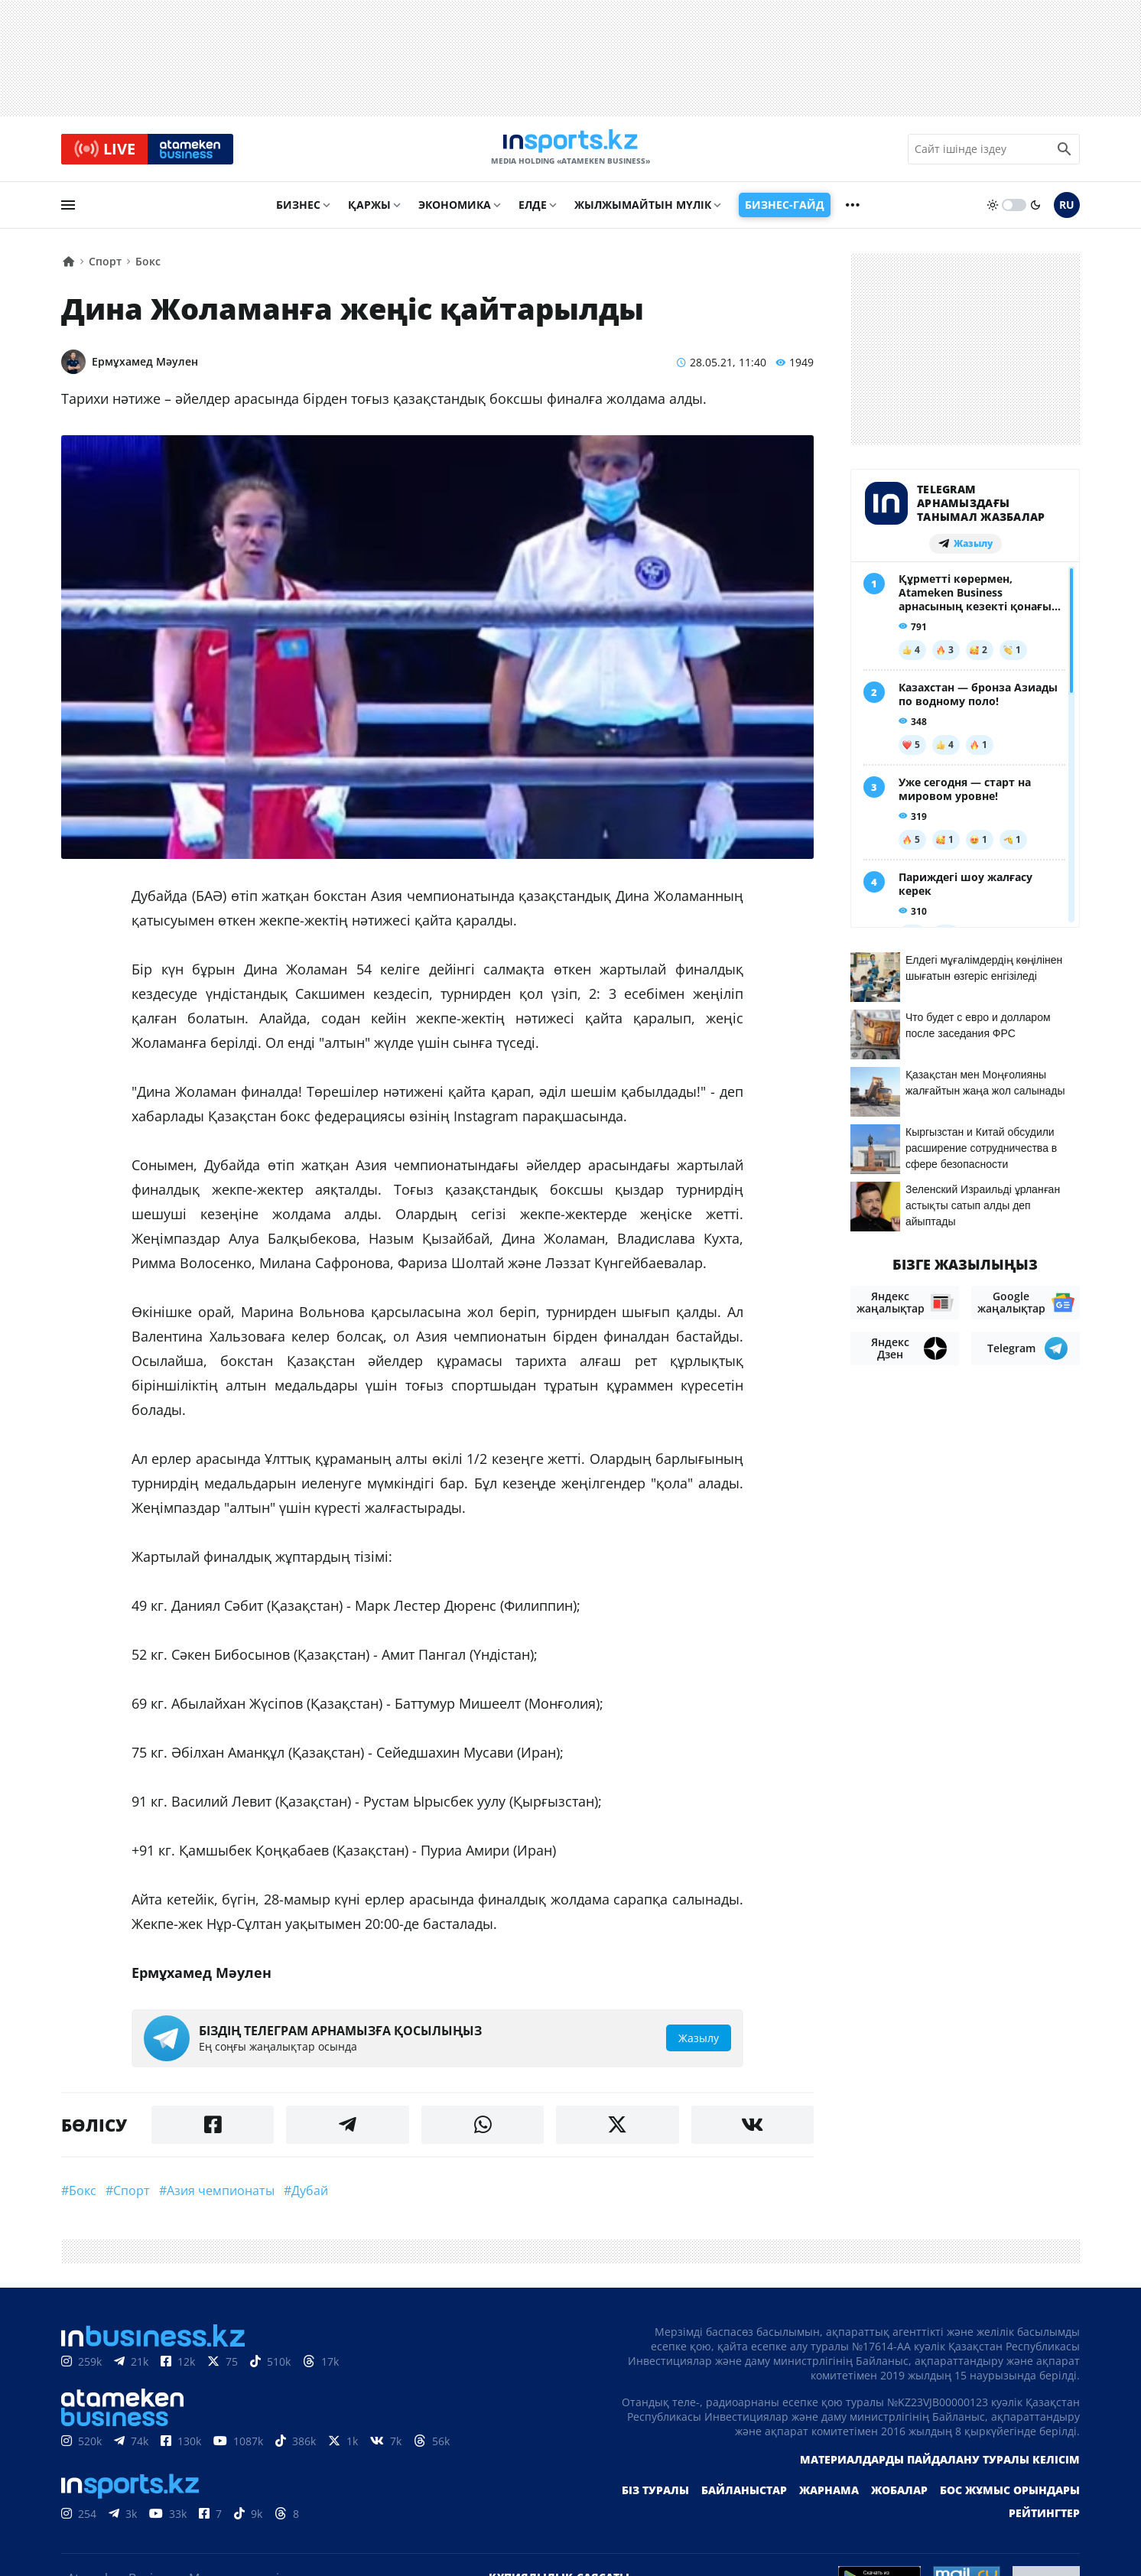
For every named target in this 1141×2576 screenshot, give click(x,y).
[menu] (68, 212)
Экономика (454, 211)
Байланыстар (744, 2497)
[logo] (570, 152)
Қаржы (369, 211)
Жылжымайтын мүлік (642, 211)
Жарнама (829, 2497)
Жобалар (899, 2497)
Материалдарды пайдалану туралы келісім (940, 2466)
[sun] (993, 212)
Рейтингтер (1044, 2520)
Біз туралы (655, 2497)
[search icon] (1064, 152)
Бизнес (298, 211)
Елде (532, 211)
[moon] (1035, 212)
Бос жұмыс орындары (1010, 2497)
